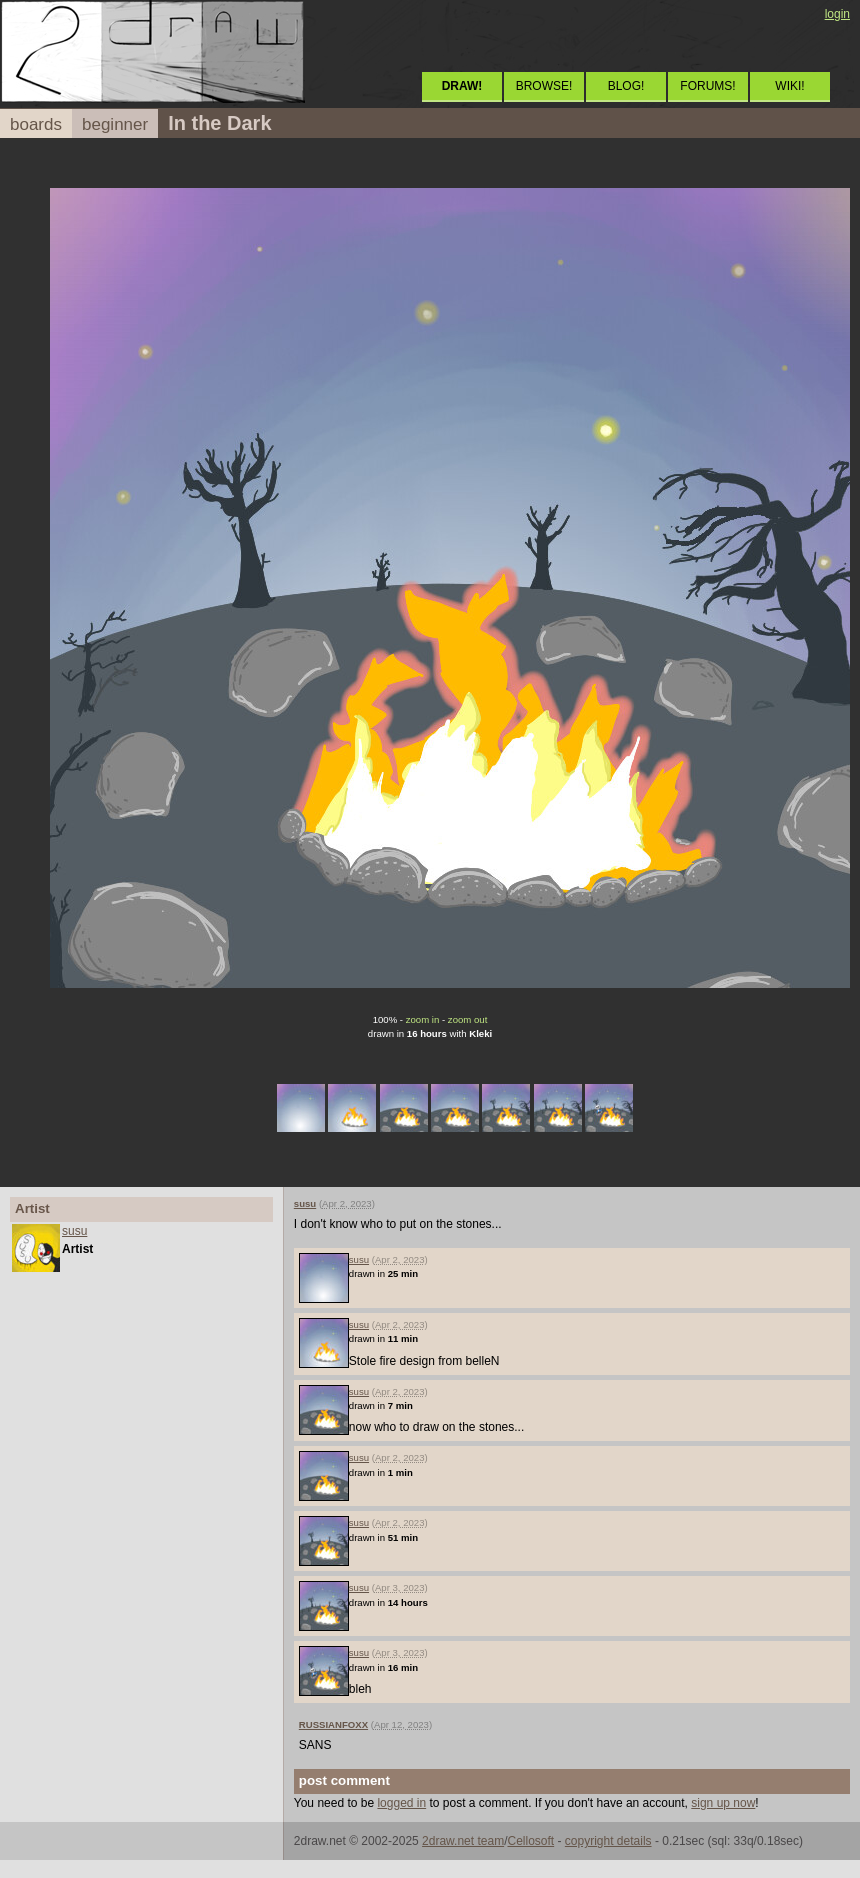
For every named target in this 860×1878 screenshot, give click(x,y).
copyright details (608, 1841)
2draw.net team (463, 1841)
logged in (401, 1803)
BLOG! (626, 86)
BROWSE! (544, 86)
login (837, 14)
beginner (115, 124)
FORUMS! (707, 86)
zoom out (467, 1019)
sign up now (723, 1803)
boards (36, 124)
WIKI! (789, 86)
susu (74, 1231)
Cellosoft (530, 1841)
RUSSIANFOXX (333, 1724)
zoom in (423, 1019)
